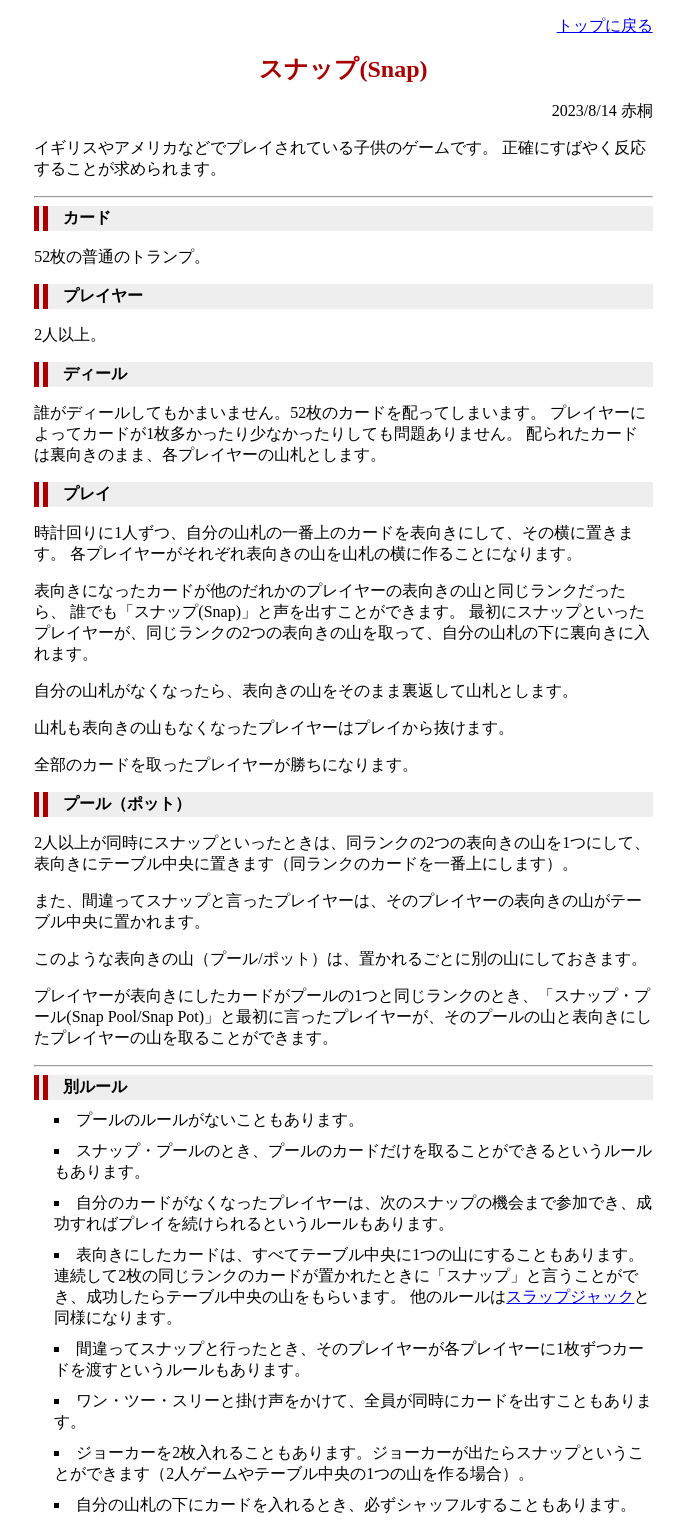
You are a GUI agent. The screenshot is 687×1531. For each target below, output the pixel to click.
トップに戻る (605, 25)
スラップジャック (570, 1296)
